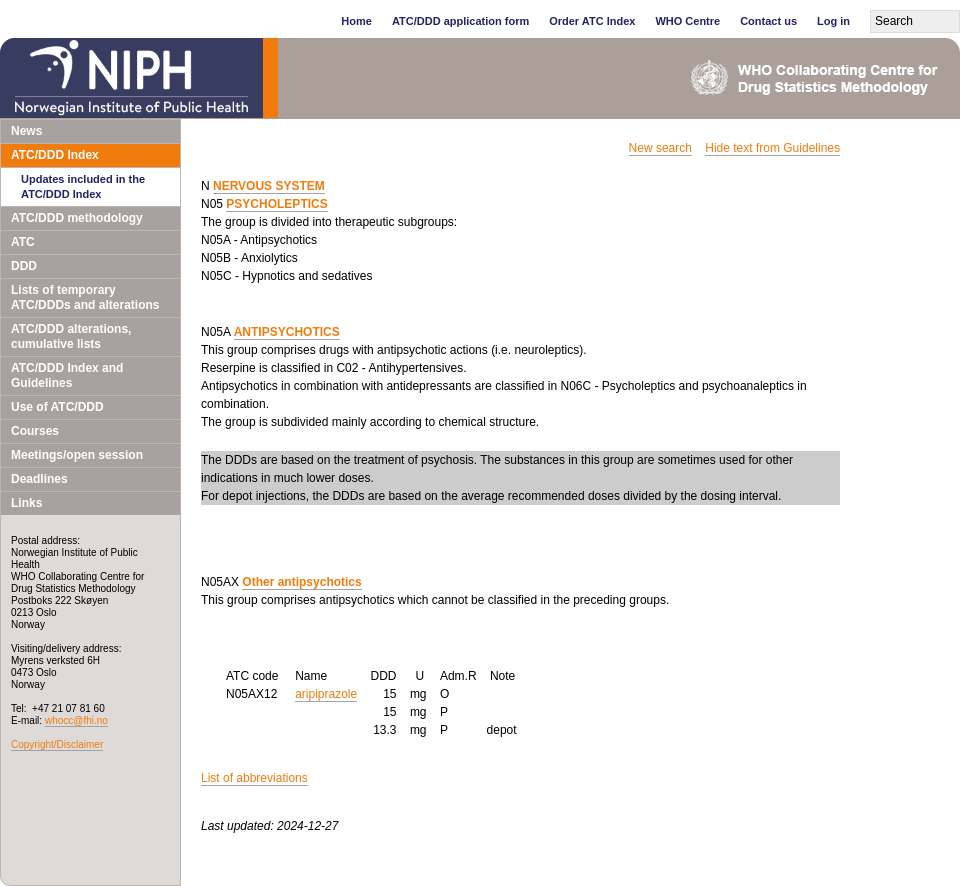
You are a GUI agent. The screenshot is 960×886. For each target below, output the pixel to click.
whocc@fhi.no (76, 720)
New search (660, 148)
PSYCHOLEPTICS (276, 204)
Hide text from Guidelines (772, 148)
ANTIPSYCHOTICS (287, 332)
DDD (24, 266)
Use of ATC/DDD (57, 407)
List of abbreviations (254, 778)
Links (26, 503)
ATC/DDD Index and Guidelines (67, 375)
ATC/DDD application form (460, 21)
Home (356, 21)
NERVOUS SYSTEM (269, 186)
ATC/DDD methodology (77, 218)
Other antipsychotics (301, 582)
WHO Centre (687, 21)
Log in (833, 21)
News (26, 131)
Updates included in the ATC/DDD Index (83, 186)
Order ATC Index (592, 21)
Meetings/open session (77, 455)
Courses (35, 431)
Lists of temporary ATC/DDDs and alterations (85, 297)
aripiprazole (326, 694)
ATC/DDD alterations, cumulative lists (71, 336)
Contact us (768, 21)
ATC (23, 242)
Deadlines (39, 479)
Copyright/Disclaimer (57, 744)
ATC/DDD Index (55, 155)
